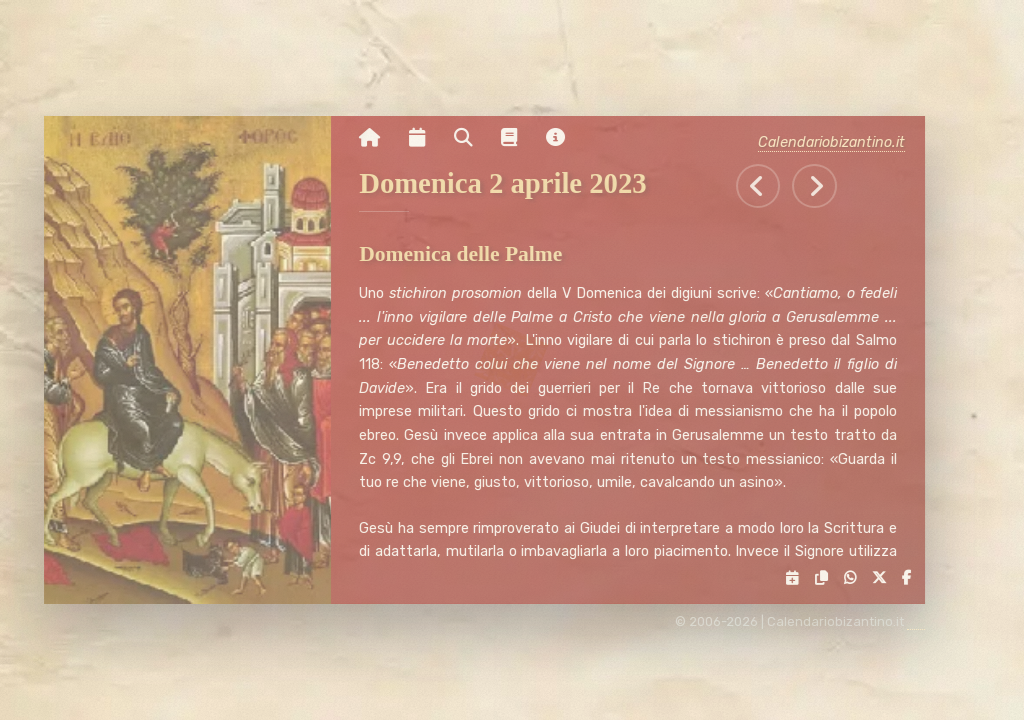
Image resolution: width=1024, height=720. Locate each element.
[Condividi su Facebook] (910, 578)
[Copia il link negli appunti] (825, 578)
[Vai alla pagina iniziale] (377, 138)
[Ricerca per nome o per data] (470, 138)
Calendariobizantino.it (839, 142)
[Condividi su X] (882, 578)
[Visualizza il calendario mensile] (424, 138)
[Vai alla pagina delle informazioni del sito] (562, 138)
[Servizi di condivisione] (796, 578)
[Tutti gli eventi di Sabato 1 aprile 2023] (765, 186)
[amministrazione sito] (924, 622)
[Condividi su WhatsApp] (854, 578)
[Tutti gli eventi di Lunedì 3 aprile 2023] (822, 186)
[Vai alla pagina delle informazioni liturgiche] (517, 138)
